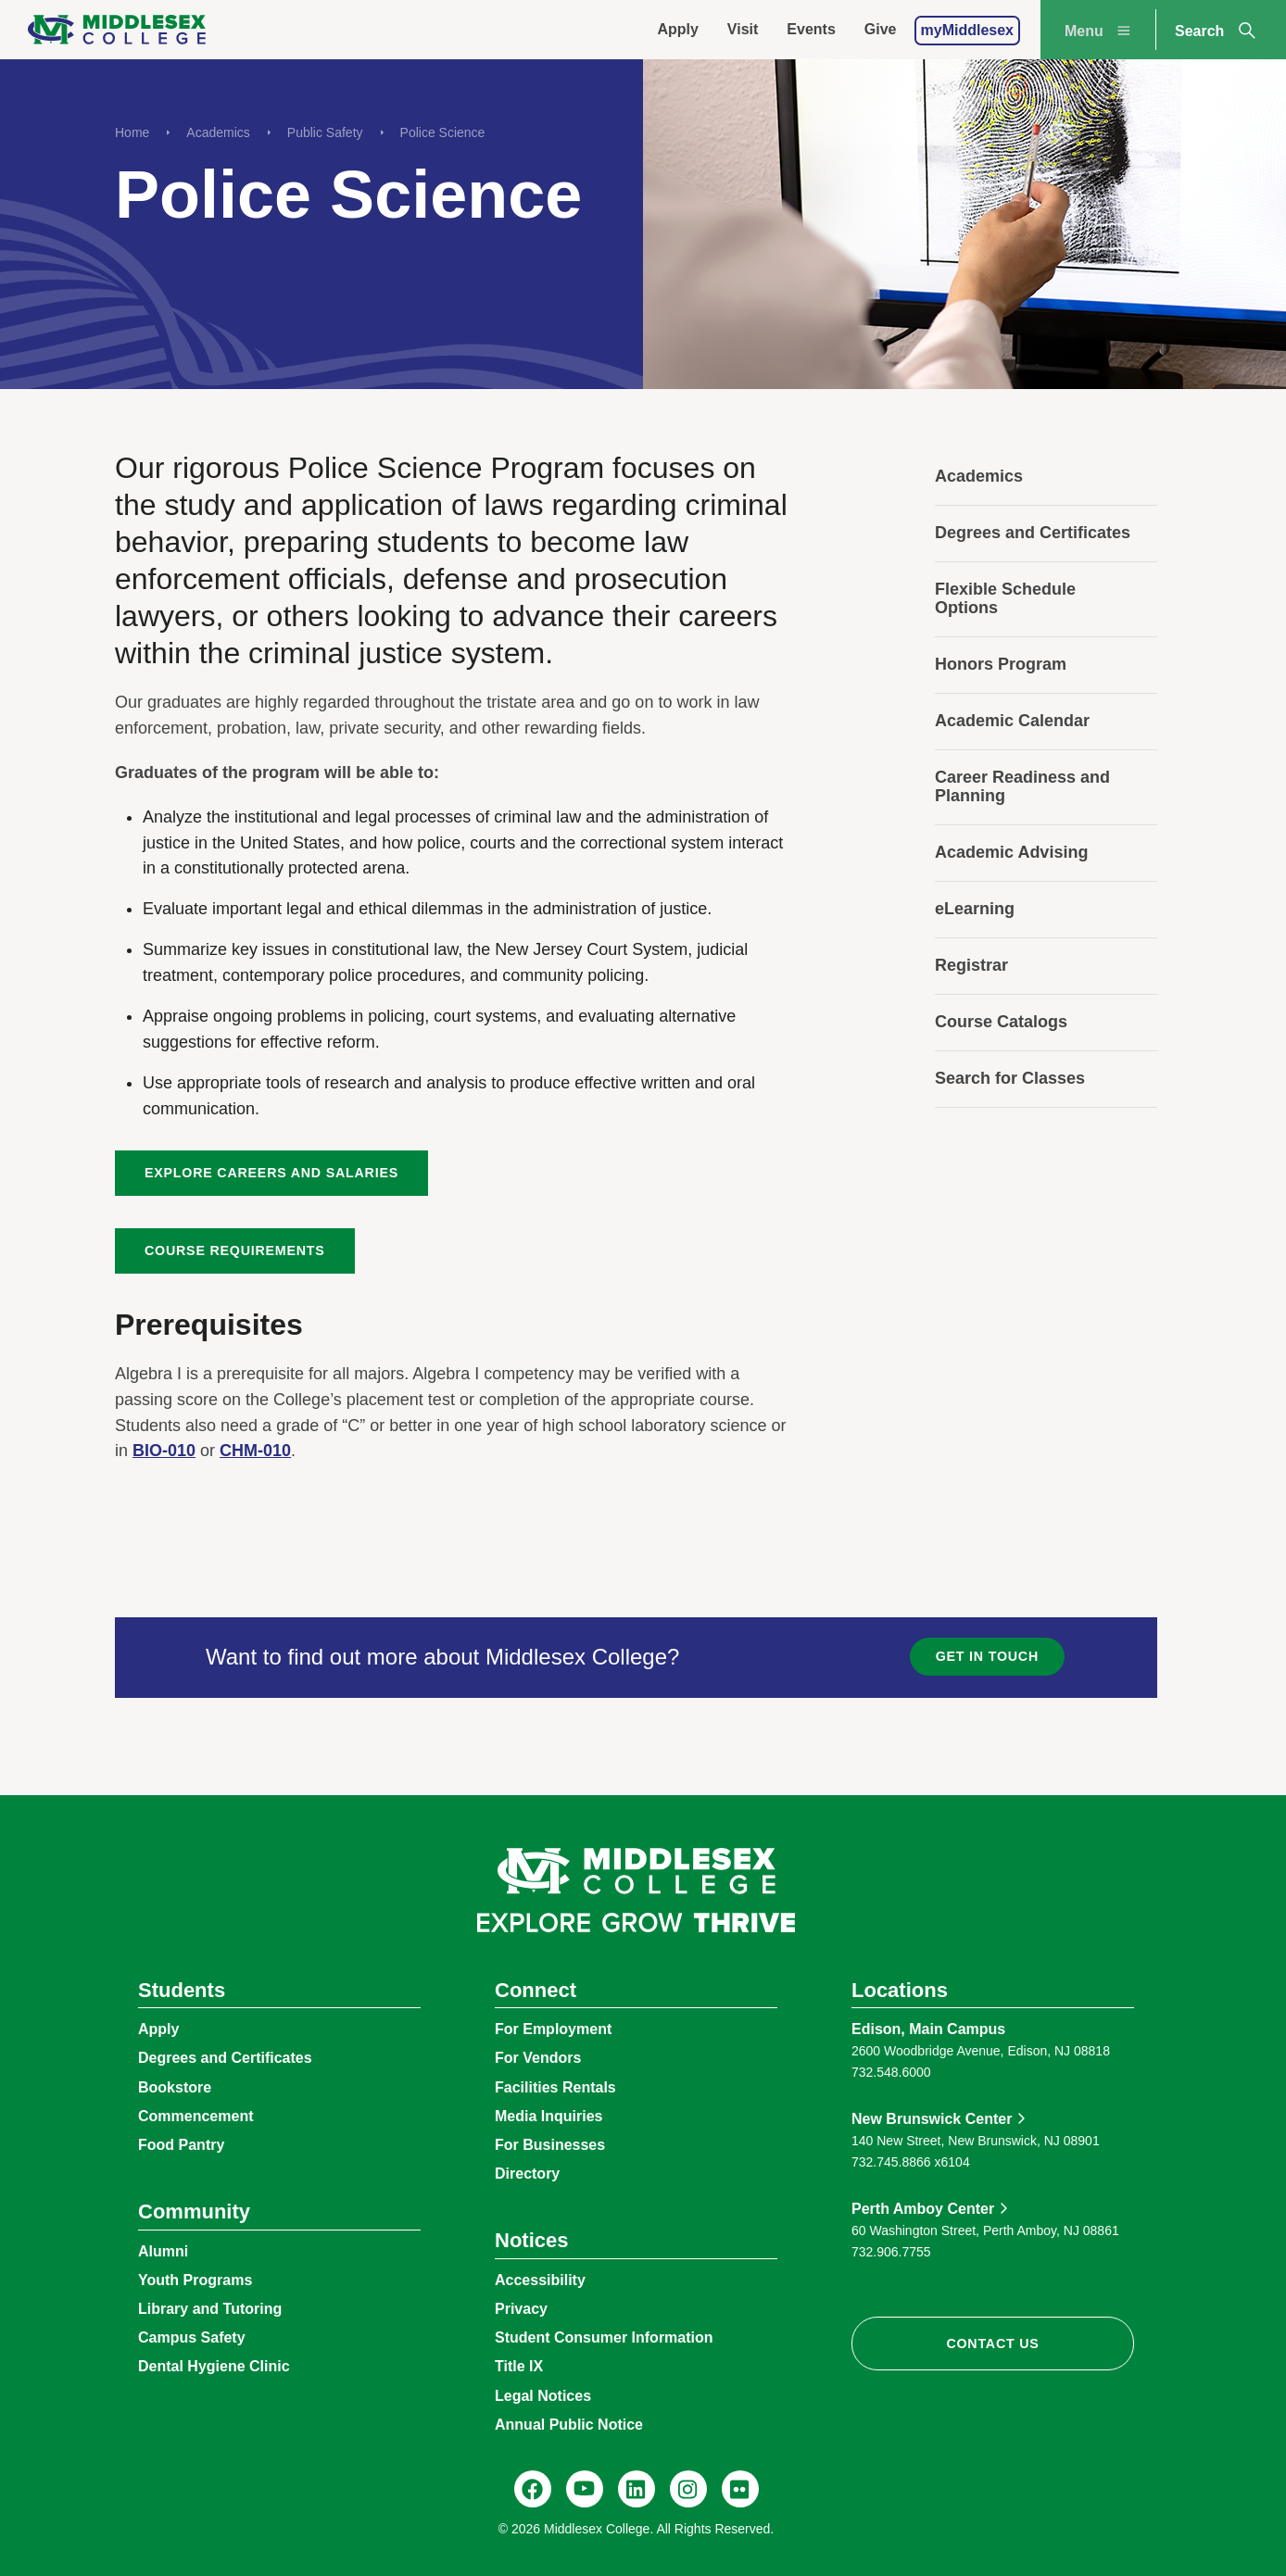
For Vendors (538, 2058)
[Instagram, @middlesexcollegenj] (688, 2488)
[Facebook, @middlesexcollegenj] (532, 2488)
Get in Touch (987, 1656)
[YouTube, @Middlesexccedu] (584, 2488)
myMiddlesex (967, 30)
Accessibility (540, 2280)
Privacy (521, 2309)
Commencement (195, 2116)
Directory (527, 2173)
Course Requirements (235, 1250)
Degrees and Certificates (1032, 532)
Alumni (163, 2251)
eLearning (975, 908)
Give (880, 29)
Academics (217, 132)
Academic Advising (1011, 852)
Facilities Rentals (555, 2087)
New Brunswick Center (931, 2119)
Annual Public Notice (569, 2424)
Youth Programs (195, 2280)
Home (132, 132)
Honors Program (1000, 664)
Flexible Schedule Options (1005, 598)
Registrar (971, 965)
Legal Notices (543, 2396)
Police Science (442, 132)
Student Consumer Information (604, 2337)
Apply (677, 29)
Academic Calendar (1012, 720)
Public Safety (325, 132)
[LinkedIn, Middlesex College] (636, 2488)
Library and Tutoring (210, 2309)
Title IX (519, 2366)
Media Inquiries (548, 2116)
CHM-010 (255, 1450)
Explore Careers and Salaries (271, 1172)
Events (811, 29)
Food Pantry (181, 2145)
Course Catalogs (1001, 1021)
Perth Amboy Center (922, 2209)
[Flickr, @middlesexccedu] (740, 2488)
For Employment (553, 2029)
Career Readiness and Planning (1022, 786)
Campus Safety (192, 2337)
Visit (743, 29)
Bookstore (174, 2087)
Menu (1100, 30)
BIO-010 (163, 1450)
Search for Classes (1010, 1078)
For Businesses (550, 2145)
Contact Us (992, 2343)
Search (1216, 30)
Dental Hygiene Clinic (214, 2366)
